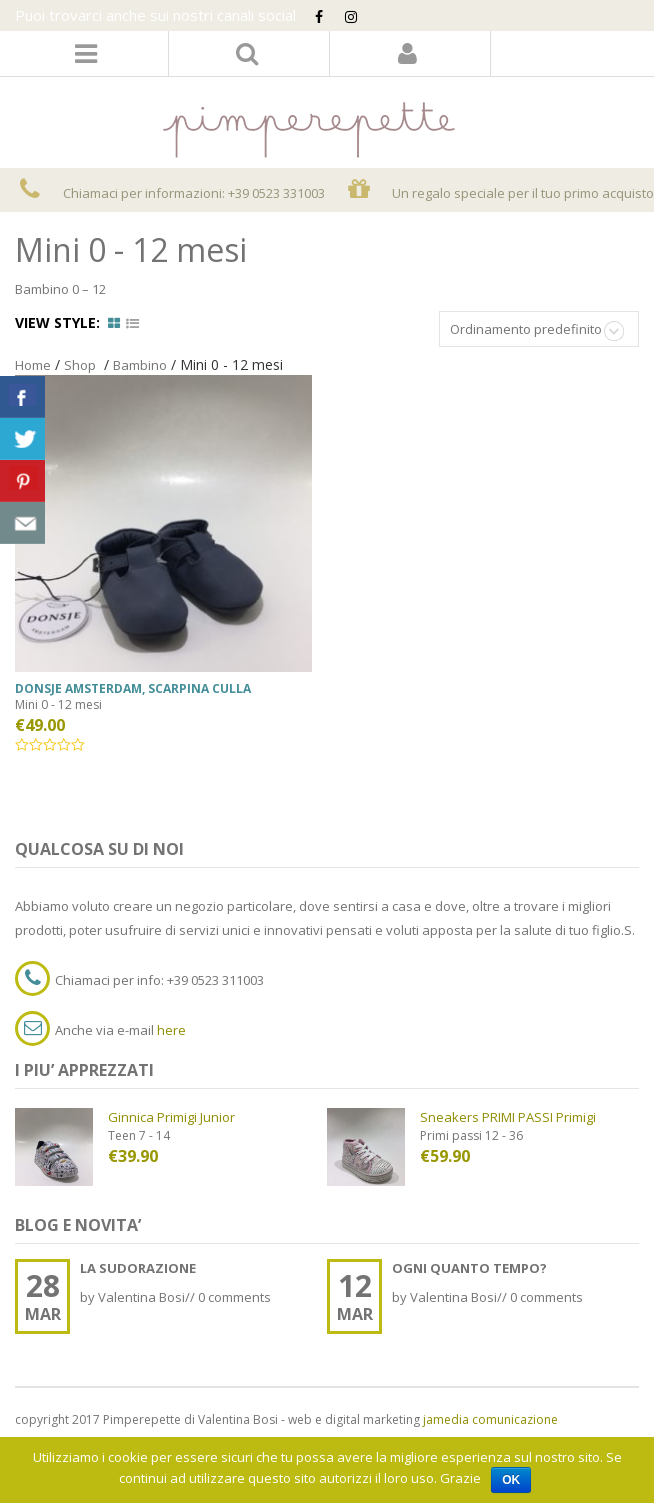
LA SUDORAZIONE (138, 1268)
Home (33, 365)
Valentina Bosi (141, 1297)
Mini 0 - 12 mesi (58, 704)
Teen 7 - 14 (139, 1135)
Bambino (140, 365)
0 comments (234, 1297)
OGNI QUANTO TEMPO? (469, 1268)
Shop (80, 365)
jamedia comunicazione (490, 1419)
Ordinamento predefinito (526, 329)
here (171, 1030)
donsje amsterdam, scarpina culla (133, 688)
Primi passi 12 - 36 (471, 1135)
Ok (511, 1480)
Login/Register (408, 53)
